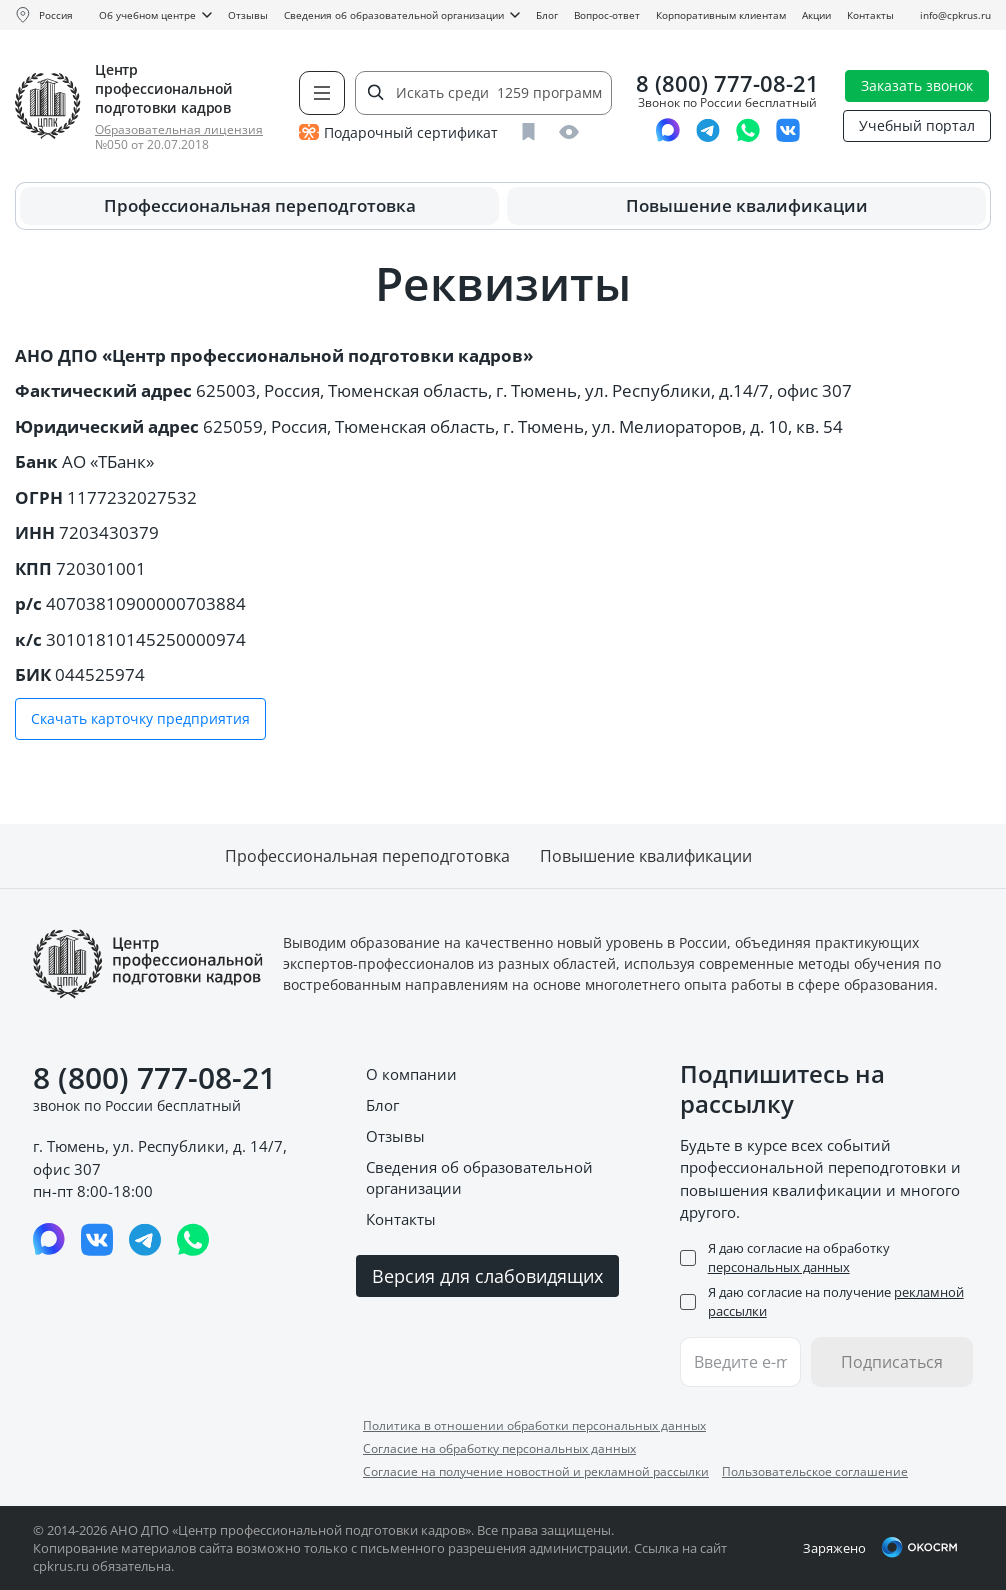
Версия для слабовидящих (487, 1276)
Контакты (870, 15)
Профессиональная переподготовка (260, 205)
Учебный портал (917, 125)
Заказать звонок (917, 85)
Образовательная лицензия (179, 129)
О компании (411, 1074)
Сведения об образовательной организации (402, 15)
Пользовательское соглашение (815, 1471)
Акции (816, 15)
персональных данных (779, 1267)
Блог (547, 15)
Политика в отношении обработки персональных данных (534, 1425)
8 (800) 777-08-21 (727, 83)
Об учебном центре (155, 15)
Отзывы (248, 15)
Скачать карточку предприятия (140, 718)
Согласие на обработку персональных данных (499, 1448)
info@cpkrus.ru (955, 15)
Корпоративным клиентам (721, 15)
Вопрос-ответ (607, 15)
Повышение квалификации (747, 205)
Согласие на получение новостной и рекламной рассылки (536, 1471)
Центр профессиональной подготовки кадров (164, 88)
